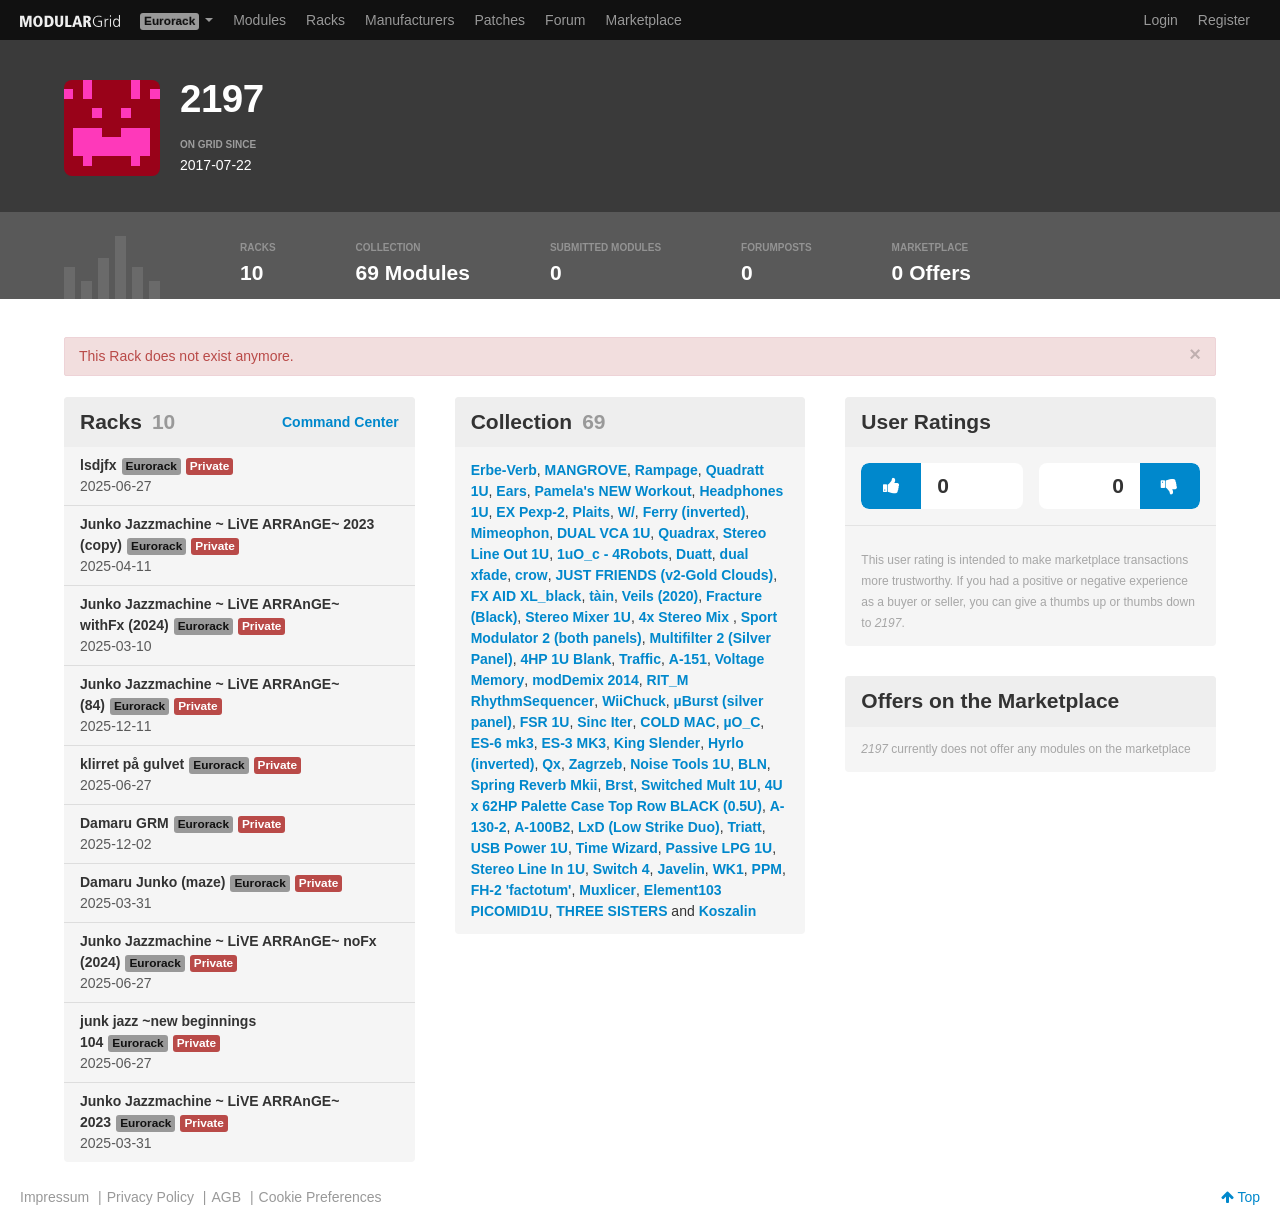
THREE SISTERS (611, 911)
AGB (226, 1197)
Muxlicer (607, 890)
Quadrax (686, 533)
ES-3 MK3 (573, 743)
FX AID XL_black (526, 596)
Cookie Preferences (320, 1197)
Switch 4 (621, 869)
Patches (499, 20)
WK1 (728, 869)
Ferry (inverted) (694, 512)
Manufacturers (409, 20)
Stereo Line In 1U (528, 869)
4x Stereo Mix (686, 617)
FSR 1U (545, 722)
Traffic (640, 659)
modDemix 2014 (585, 680)
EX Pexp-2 (530, 512)
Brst (619, 785)
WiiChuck (634, 701)
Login (1161, 20)
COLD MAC (677, 722)
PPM (767, 869)
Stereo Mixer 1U (578, 617)
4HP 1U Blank (565, 659)
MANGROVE (586, 470)
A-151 (688, 659)
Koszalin (728, 911)
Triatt (744, 827)
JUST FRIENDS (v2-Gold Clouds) (664, 575)
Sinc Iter (604, 722)
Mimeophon (510, 533)
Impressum (54, 1197)
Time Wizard (617, 848)
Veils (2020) (660, 596)
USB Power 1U (519, 848)
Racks (325, 20)
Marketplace (644, 20)
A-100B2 (542, 827)
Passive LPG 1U (719, 848)
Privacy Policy (150, 1197)
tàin (601, 596)
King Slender (657, 743)
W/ (626, 512)
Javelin (680, 869)
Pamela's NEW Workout (612, 491)
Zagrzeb (596, 764)
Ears (511, 491)
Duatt (694, 554)
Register (1224, 20)
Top (1240, 1197)
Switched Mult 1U (699, 785)
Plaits (591, 512)
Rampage (666, 470)
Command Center (340, 422)
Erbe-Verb (504, 470)
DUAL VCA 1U (603, 533)
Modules (259, 20)
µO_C (742, 722)
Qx (551, 764)
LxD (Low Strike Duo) (649, 827)
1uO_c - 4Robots (612, 554)
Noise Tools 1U (680, 764)
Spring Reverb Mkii (534, 785)
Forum (565, 20)
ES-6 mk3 (502, 743)
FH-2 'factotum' (521, 890)
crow (531, 575)
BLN (752, 764)
